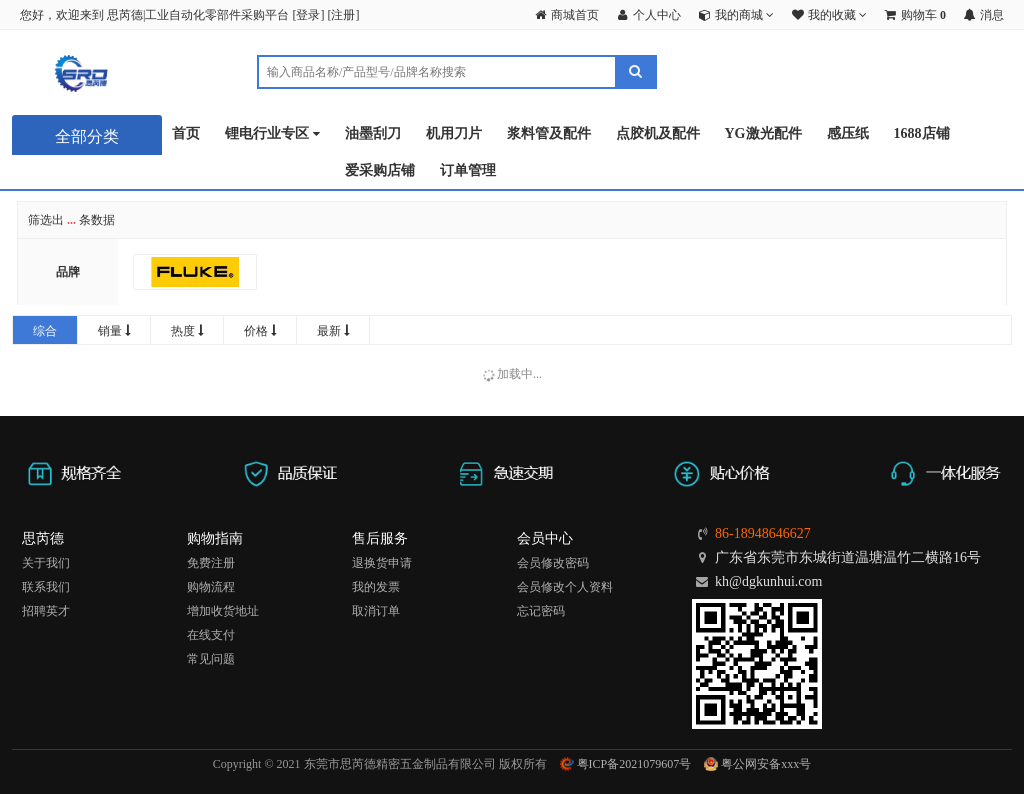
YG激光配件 (763, 133)
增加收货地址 (223, 611)
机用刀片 (454, 133)
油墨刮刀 (373, 133)
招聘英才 (46, 611)
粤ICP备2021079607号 (626, 764)
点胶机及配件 (658, 133)
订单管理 (468, 170)
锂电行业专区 (272, 134)
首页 (186, 133)
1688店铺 (922, 133)
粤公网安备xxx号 (757, 764)
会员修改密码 (553, 563)
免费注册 (211, 563)
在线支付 (211, 635)
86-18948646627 (763, 533)
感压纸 (848, 133)
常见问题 (211, 659)
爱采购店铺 (380, 170)
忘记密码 (541, 611)
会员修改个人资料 (565, 587)
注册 (343, 15)
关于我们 (46, 563)
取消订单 (376, 611)
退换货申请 (382, 563)
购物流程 (211, 587)
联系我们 (46, 587)
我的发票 (376, 587)
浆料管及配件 (549, 133)
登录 (308, 15)
